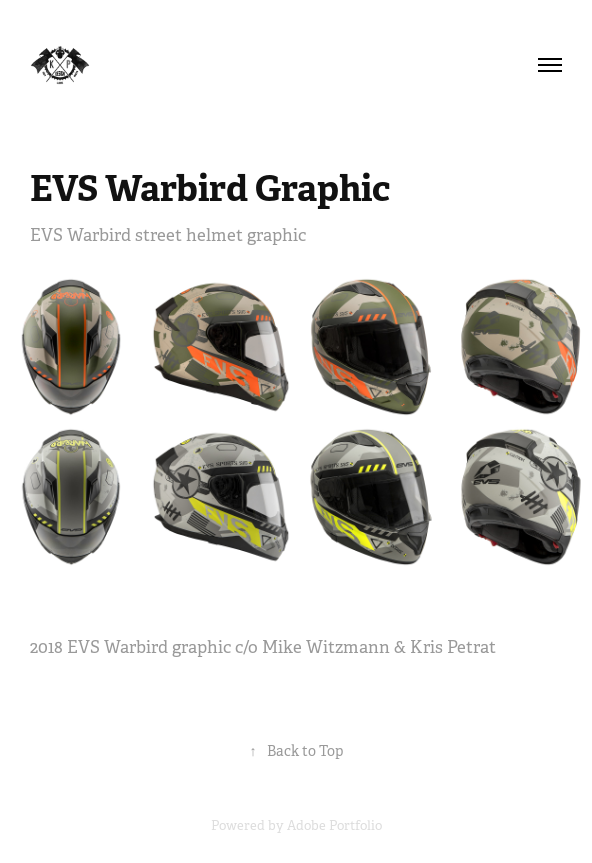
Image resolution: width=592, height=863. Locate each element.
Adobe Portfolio (334, 825)
